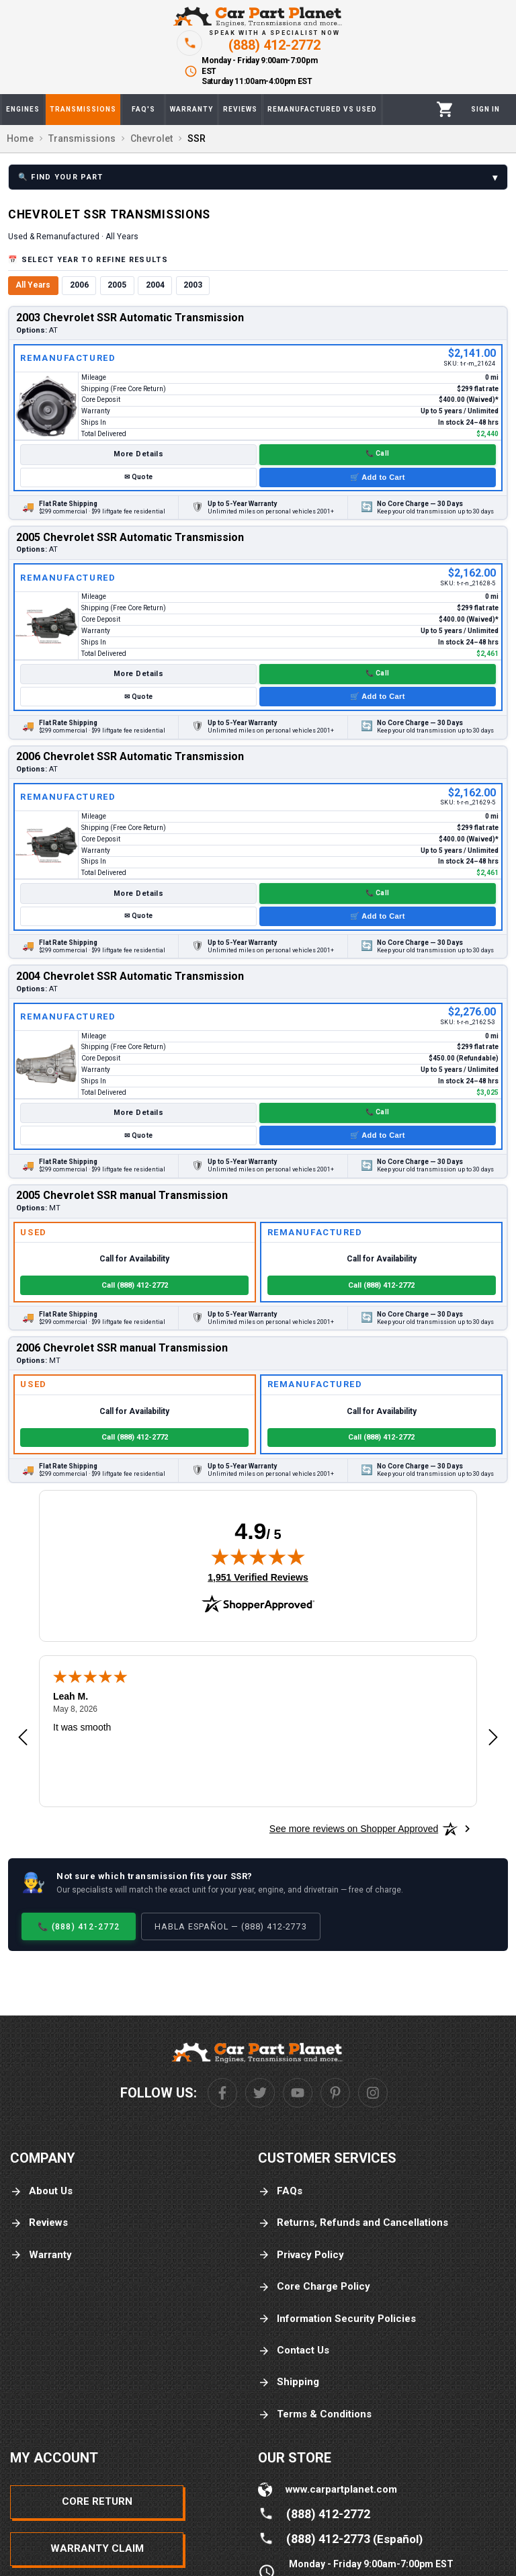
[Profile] (485, 109)
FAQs (280, 2191)
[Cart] (445, 109)
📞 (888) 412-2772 (79, 1926)
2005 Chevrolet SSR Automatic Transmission (130, 537)
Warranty (41, 2255)
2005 (117, 285)
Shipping (288, 2382)
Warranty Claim (97, 2548)
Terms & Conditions (315, 2414)
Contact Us (293, 2350)
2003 (192, 285)
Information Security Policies (337, 2319)
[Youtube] (297, 2093)
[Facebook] (222, 2093)
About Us (41, 2191)
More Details (138, 454)
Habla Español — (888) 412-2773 (231, 1926)
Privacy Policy (301, 2255)
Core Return (97, 2501)
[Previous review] (23, 1738)
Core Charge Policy (314, 2286)
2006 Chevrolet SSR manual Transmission (122, 1347)
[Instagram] (373, 2093)
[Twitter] (260, 2093)
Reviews (39, 2222)
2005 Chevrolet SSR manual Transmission (122, 1195)
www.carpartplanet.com (341, 2489)
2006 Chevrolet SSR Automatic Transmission (130, 756)
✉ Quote (138, 477)
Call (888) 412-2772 (134, 1285)
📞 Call (377, 453)
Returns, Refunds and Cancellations (353, 2222)
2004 (155, 285)
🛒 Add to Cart (377, 477)
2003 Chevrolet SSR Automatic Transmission (130, 317)
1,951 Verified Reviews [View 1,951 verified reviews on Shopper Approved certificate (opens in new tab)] (258, 1577)
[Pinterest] (335, 2093)
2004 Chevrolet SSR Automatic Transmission (130, 976)
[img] (258, 1556)
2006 (79, 285)
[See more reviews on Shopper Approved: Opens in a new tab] (353, 1828)
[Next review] (493, 1738)
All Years (32, 285)
